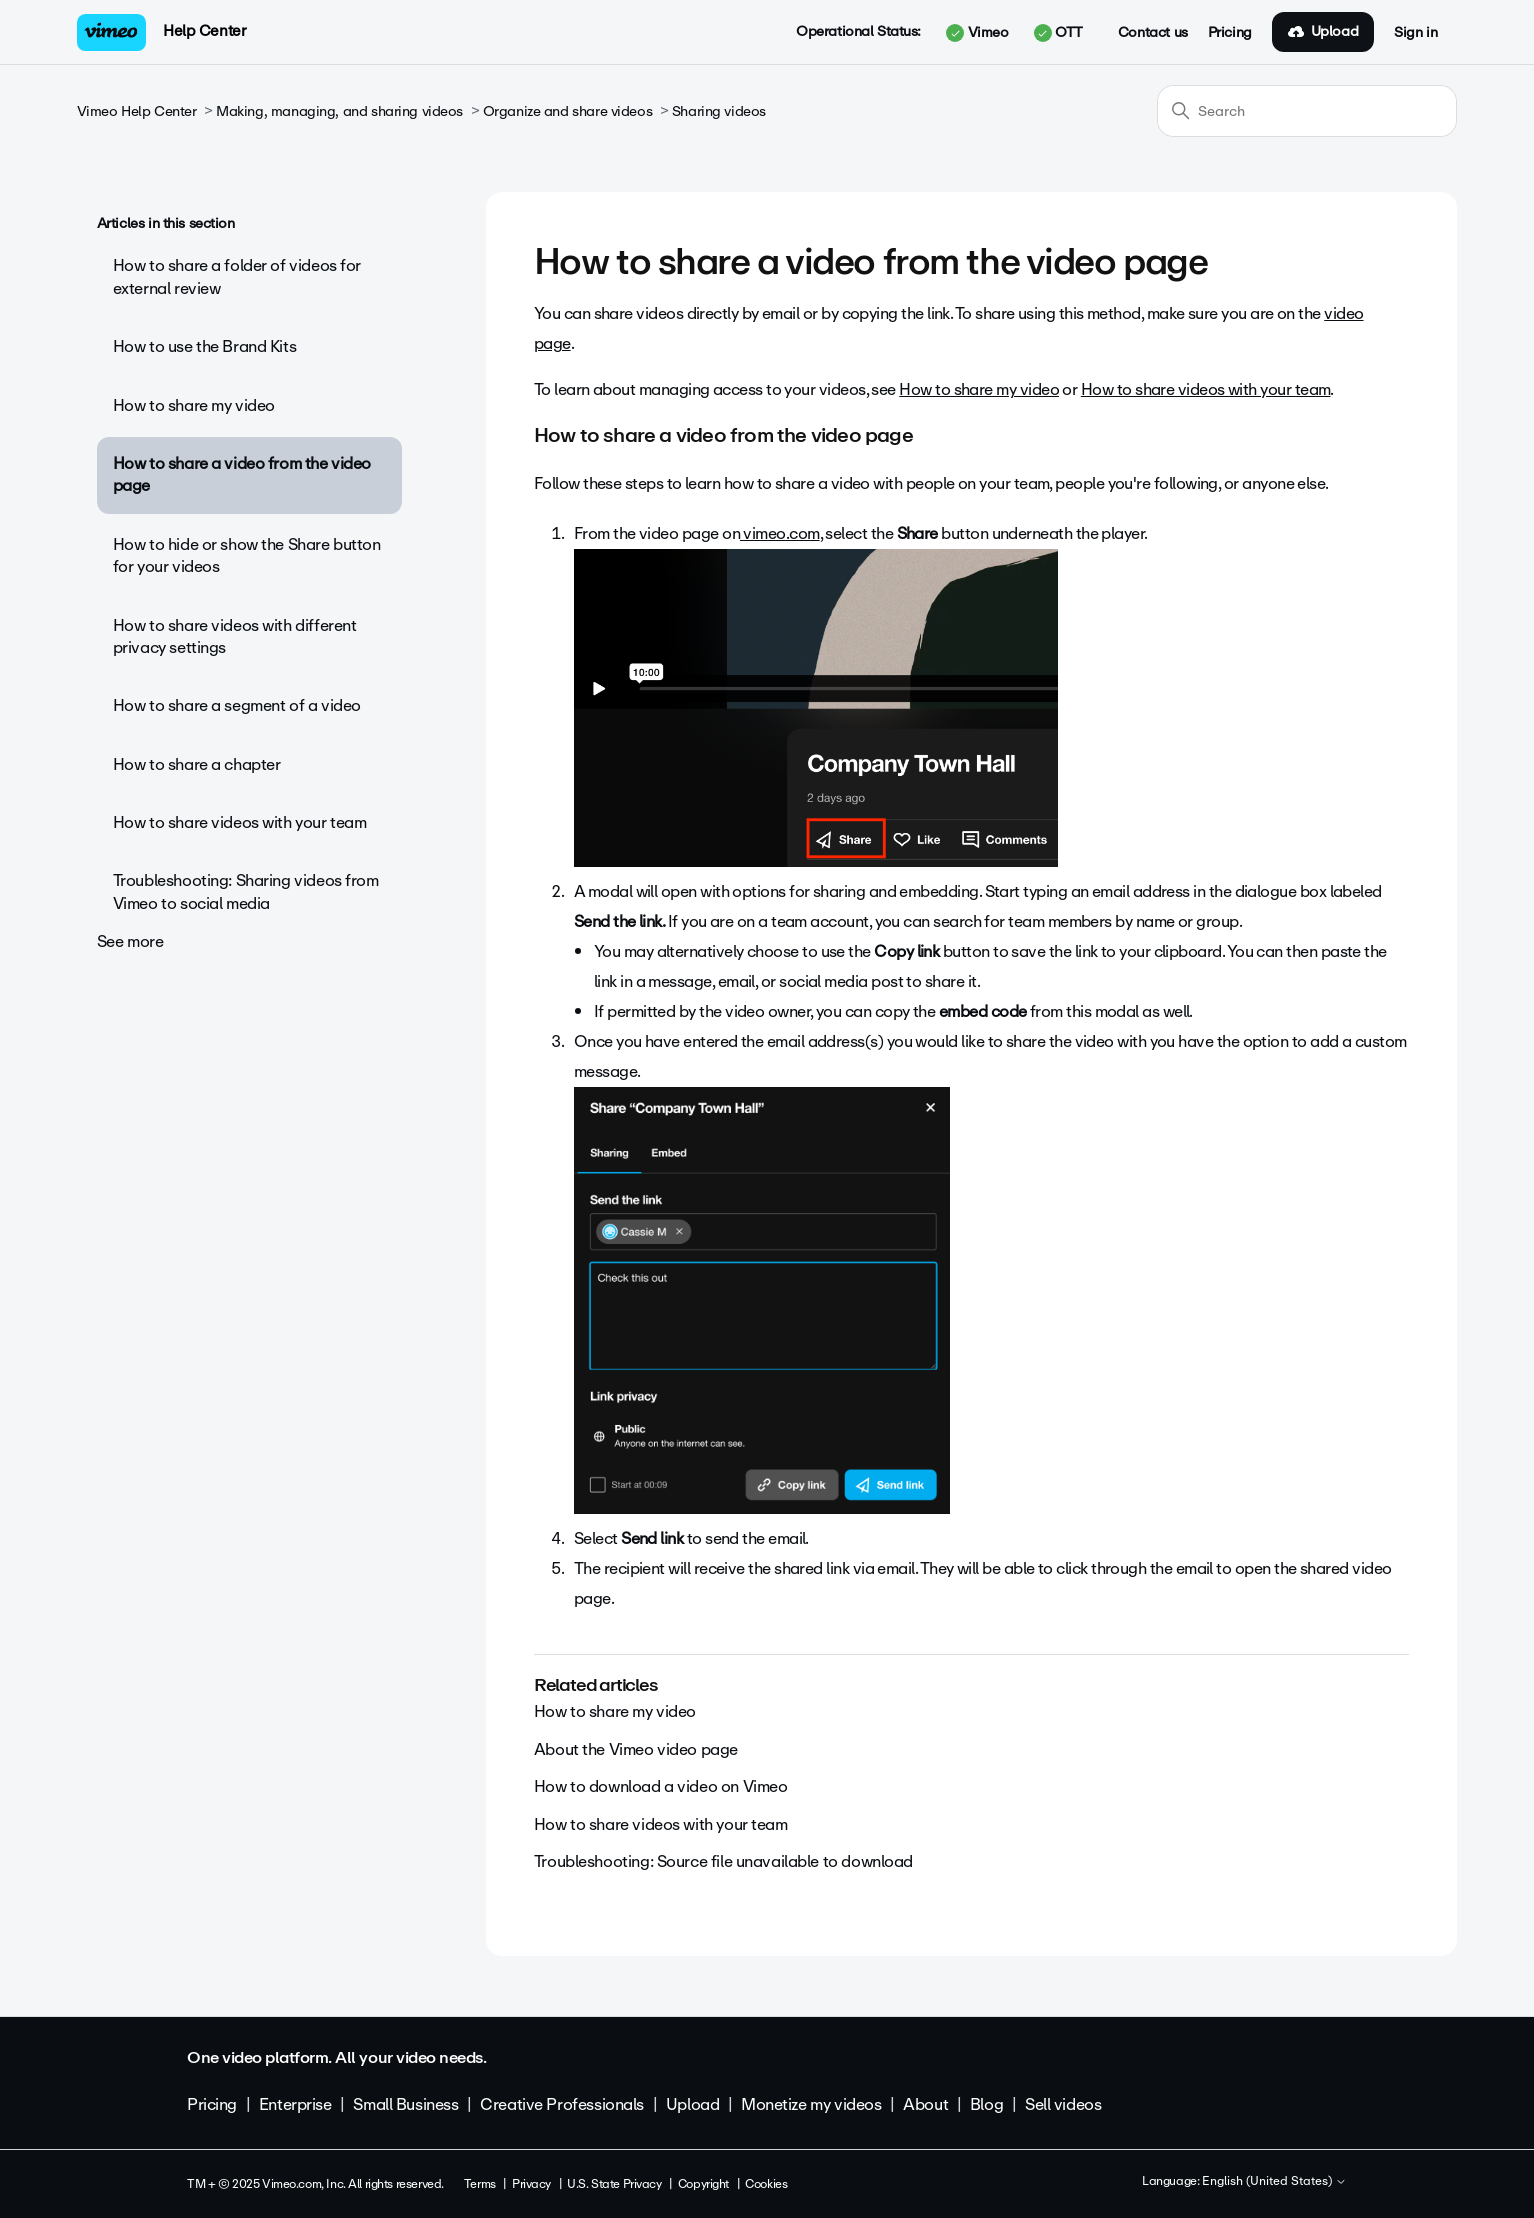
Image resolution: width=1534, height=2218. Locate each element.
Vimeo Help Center (137, 111)
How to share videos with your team (240, 822)
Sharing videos (719, 111)
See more (130, 941)
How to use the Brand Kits (205, 346)
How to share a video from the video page (242, 474)
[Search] (1307, 111)
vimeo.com (780, 533)
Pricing (1230, 33)
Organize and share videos (568, 111)
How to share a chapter (197, 764)
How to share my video (194, 405)
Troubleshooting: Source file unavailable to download (723, 1861)
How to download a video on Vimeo (661, 1786)
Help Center (204, 31)
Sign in (1415, 33)
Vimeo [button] (977, 33)
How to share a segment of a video (237, 705)
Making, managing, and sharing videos (339, 111)
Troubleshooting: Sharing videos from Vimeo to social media (246, 891)
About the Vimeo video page (636, 1749)
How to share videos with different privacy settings (235, 636)
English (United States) (1274, 2182)
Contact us (1153, 33)
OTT (1058, 33)
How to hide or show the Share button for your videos (247, 555)
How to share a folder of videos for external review (237, 276)
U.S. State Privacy (614, 2184)
